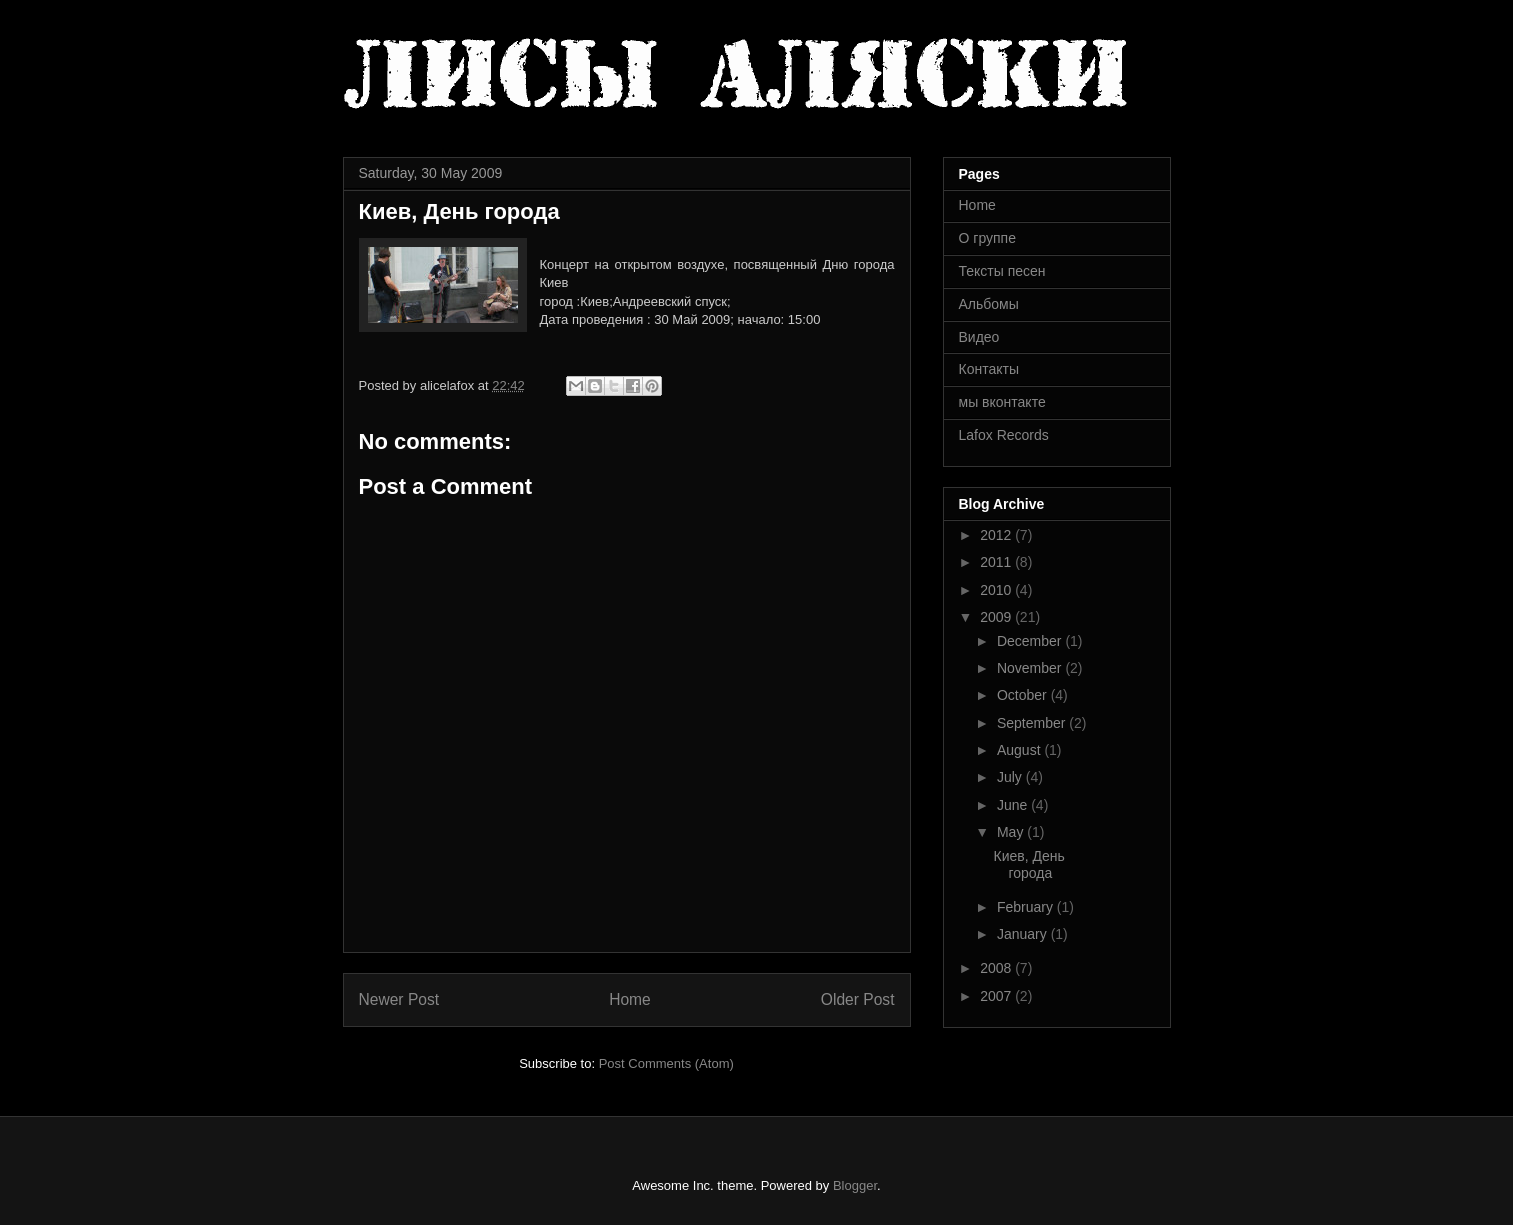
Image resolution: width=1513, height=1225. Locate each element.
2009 (997, 617)
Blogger (855, 1185)
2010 (997, 590)
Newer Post (399, 999)
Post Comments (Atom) (666, 1063)
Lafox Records (1004, 435)
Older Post (858, 999)
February (1027, 907)
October (1024, 695)
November (1031, 668)
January (1024, 934)
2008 (997, 968)
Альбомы (989, 304)
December (1031, 641)
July (1011, 777)
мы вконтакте (1002, 402)
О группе (987, 238)
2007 (997, 996)
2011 (997, 562)
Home (630, 999)
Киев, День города (1028, 864)
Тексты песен (1002, 271)
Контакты (989, 369)
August (1020, 750)
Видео (979, 337)
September (1033, 723)
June (1014, 805)
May (1012, 832)
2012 (997, 535)
